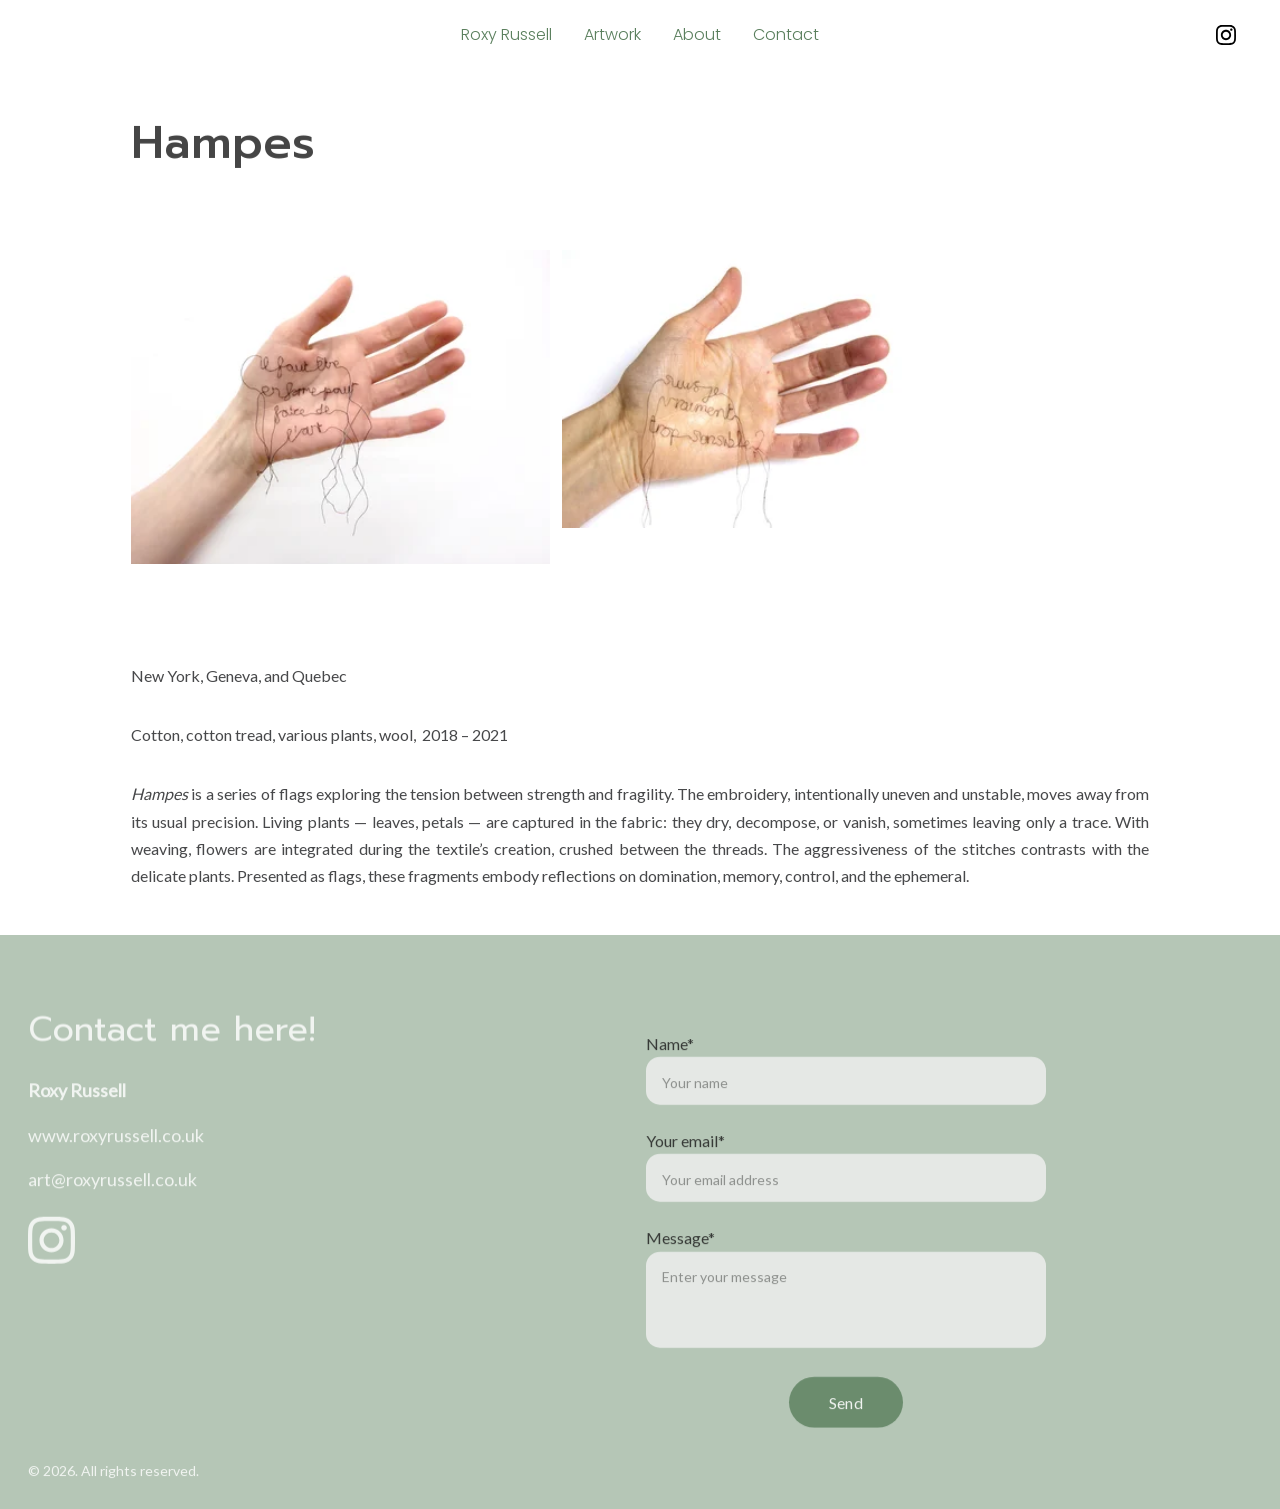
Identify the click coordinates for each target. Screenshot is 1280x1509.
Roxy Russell (506, 35)
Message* (680, 1291)
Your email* (685, 1193)
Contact (786, 35)
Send (846, 1455)
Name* (670, 1096)
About (697, 35)
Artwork (612, 35)
